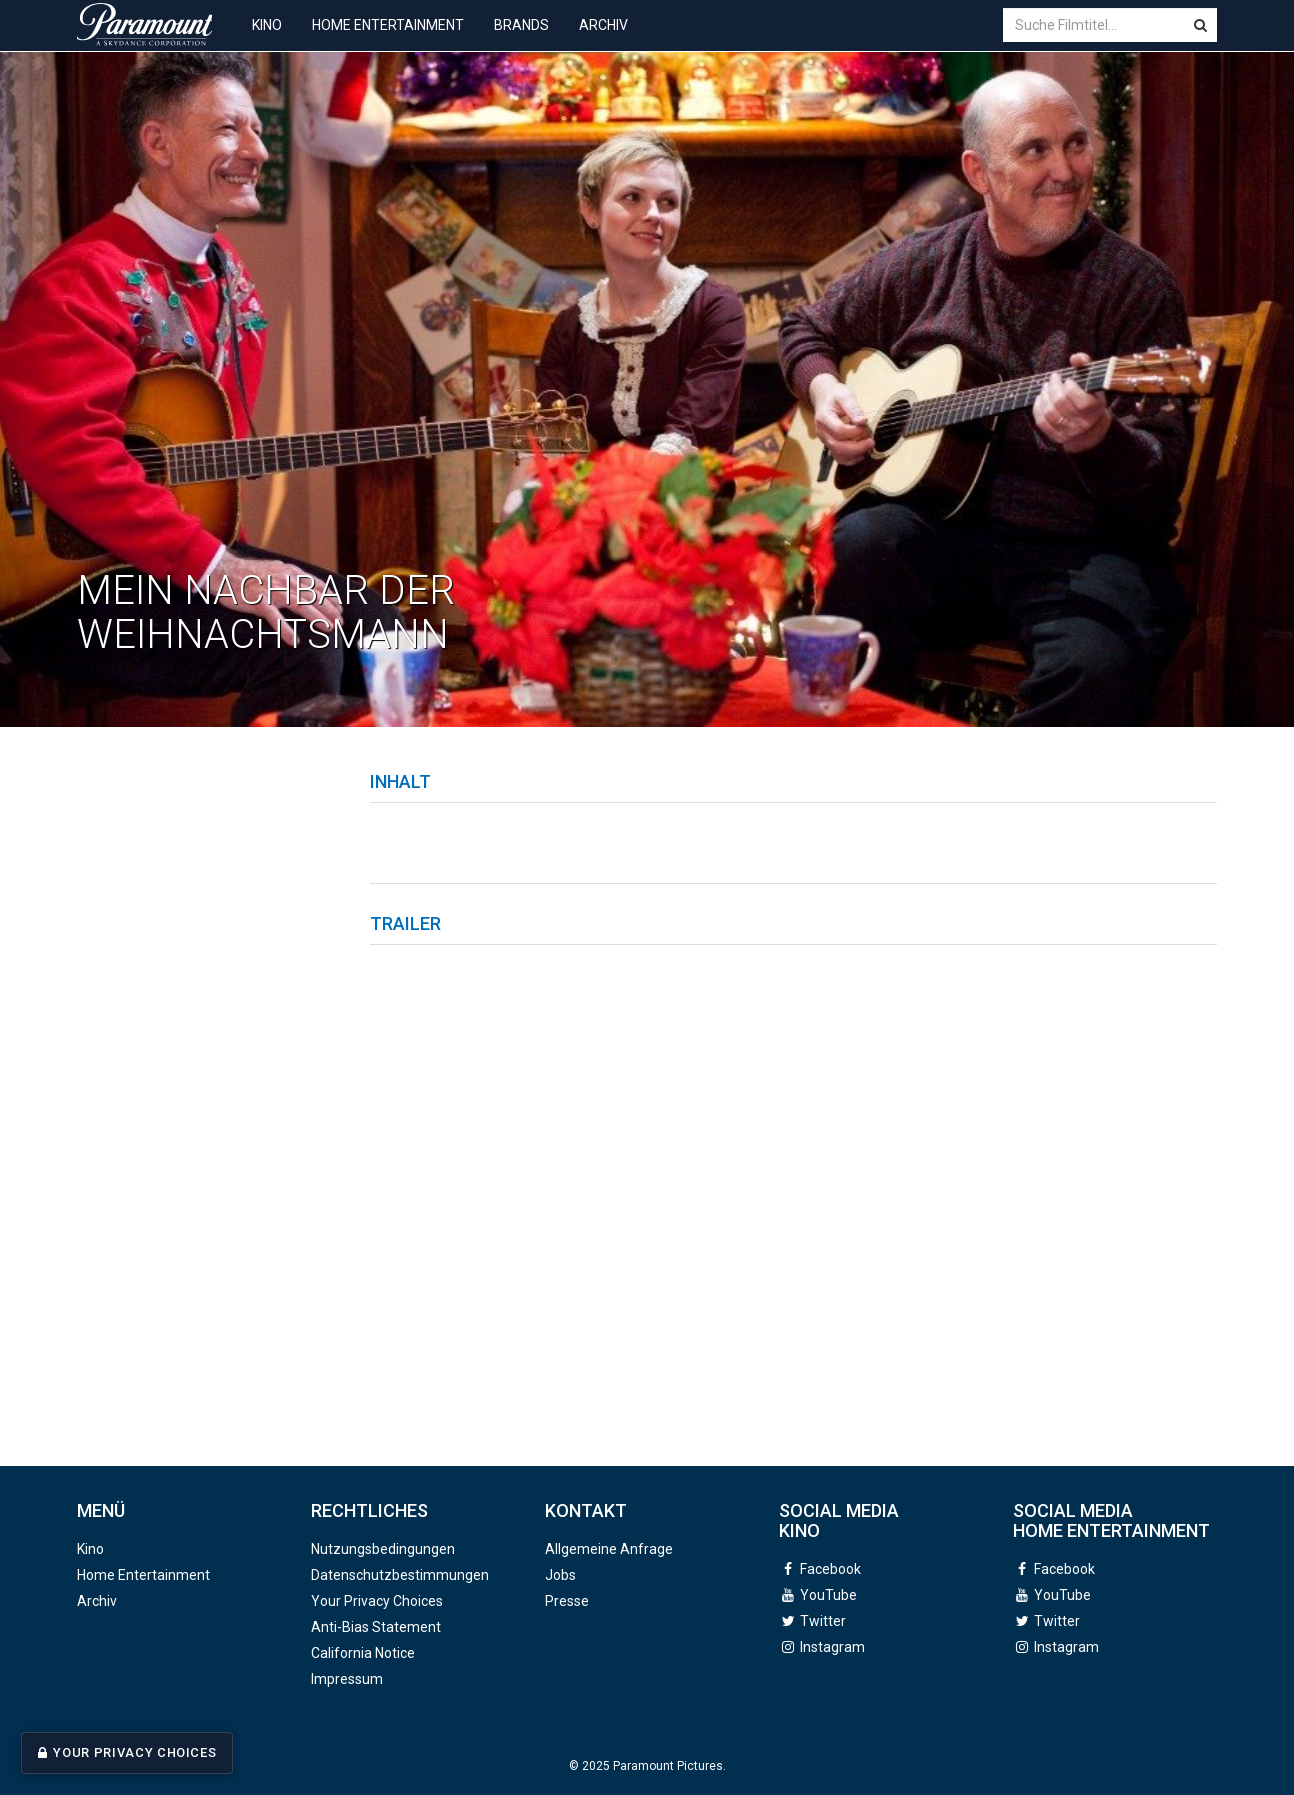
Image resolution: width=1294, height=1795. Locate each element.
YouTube (828, 1595)
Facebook (830, 1569)
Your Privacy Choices (134, 1753)
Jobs (560, 1575)
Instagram (832, 1647)
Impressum (347, 1679)
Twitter (823, 1621)
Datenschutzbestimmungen (400, 1575)
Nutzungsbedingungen (383, 1549)
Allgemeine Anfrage (609, 1549)
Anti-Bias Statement (376, 1627)
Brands (521, 40)
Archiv (603, 40)
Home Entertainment (388, 40)
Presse (567, 1601)
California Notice (363, 1653)
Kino (267, 40)
